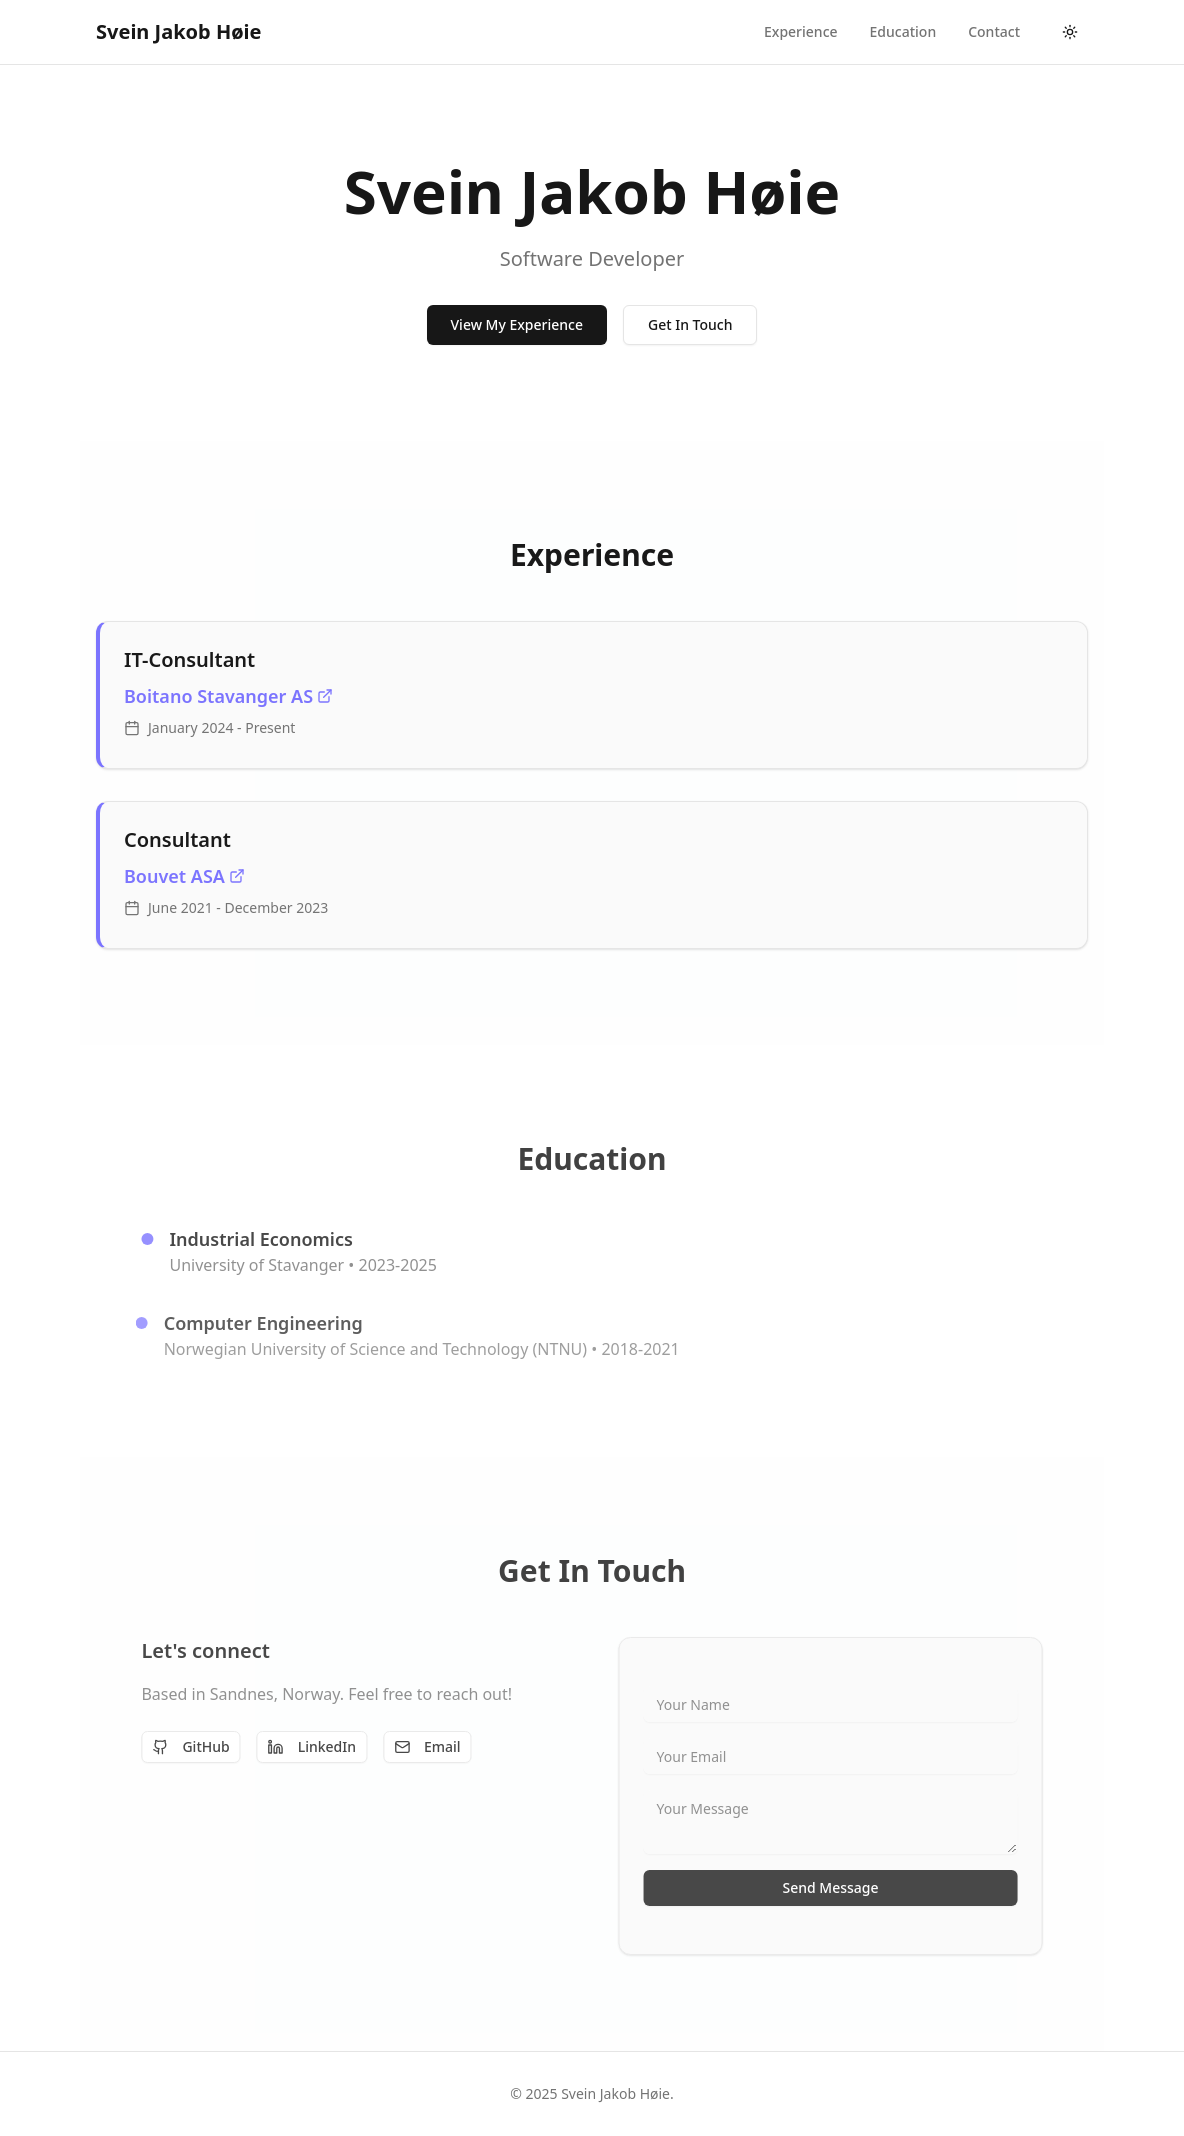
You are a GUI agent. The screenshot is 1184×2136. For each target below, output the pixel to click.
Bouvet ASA (184, 876)
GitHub (179, 1746)
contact (994, 31)
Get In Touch (690, 325)
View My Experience (517, 325)
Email (416, 1746)
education (903, 31)
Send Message (842, 1887)
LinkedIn (301, 1746)
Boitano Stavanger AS (228, 696)
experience (801, 31)
